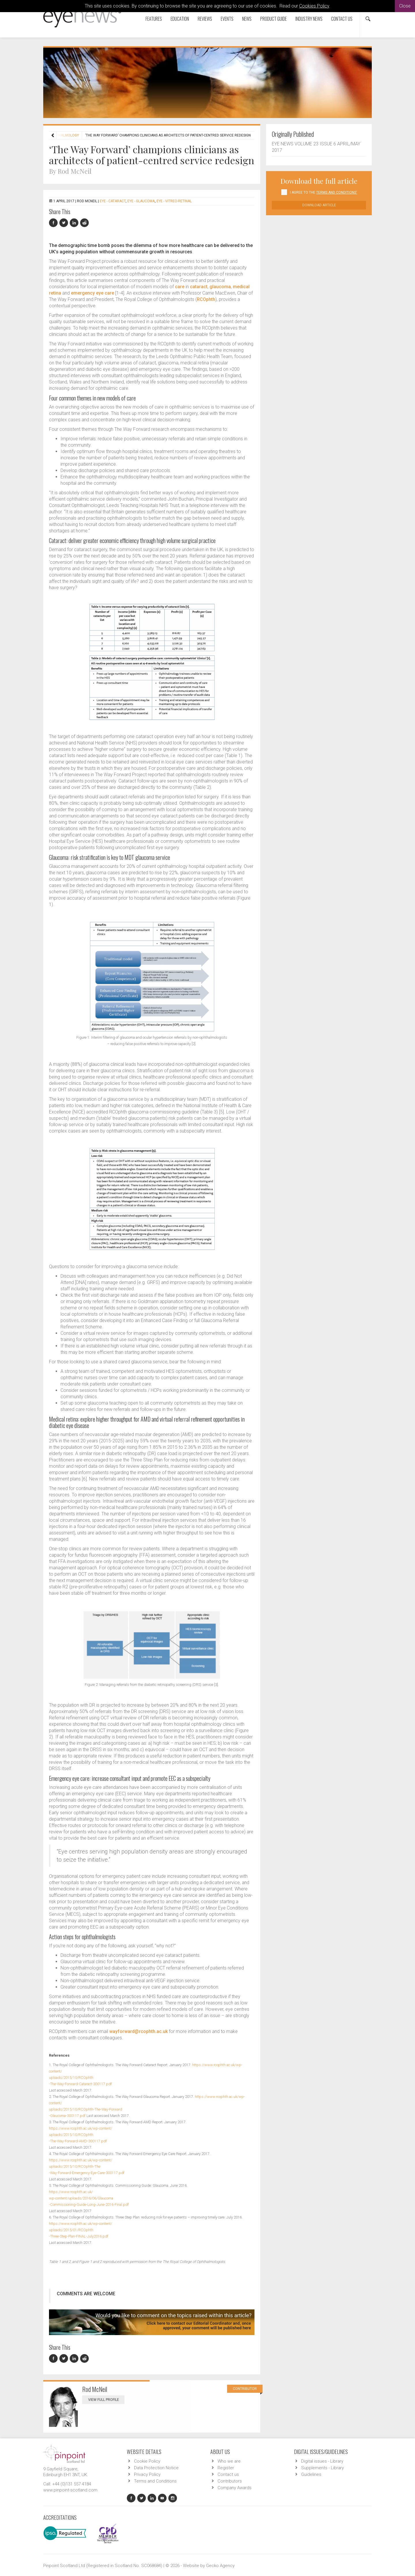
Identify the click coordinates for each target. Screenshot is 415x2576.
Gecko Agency (220, 2565)
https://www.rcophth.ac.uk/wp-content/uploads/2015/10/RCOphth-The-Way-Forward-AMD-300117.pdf (80, 2134)
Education (180, 18)
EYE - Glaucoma (141, 201)
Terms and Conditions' (336, 192)
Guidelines (311, 2474)
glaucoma (220, 286)
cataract (198, 286)
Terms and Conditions (155, 2481)
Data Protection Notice (156, 2467)
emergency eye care (92, 293)
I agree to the (323, 192)
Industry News (308, 18)
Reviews (205, 18)
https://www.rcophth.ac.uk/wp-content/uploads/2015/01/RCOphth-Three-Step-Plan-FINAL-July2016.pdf (80, 2229)
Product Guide (273, 18)
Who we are (229, 2461)
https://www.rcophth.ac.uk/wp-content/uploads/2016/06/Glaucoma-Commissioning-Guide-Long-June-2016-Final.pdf (89, 2198)
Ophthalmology (64, 135)
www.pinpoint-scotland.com (70, 2490)
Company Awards (235, 2487)
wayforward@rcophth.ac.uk (138, 2031)
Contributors (230, 2481)
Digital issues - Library (322, 2461)
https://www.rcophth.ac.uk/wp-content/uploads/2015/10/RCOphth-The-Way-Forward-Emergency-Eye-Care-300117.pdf (86, 2166)
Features (154, 18)
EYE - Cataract (113, 201)
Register (226, 2467)
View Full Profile (106, 2400)
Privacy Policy (147, 2474)
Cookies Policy (314, 6)
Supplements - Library (322, 2467)
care (179, 286)
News (247, 18)
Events (227, 18)
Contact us (341, 18)
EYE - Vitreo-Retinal (174, 201)
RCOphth (206, 299)
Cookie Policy (147, 2461)
